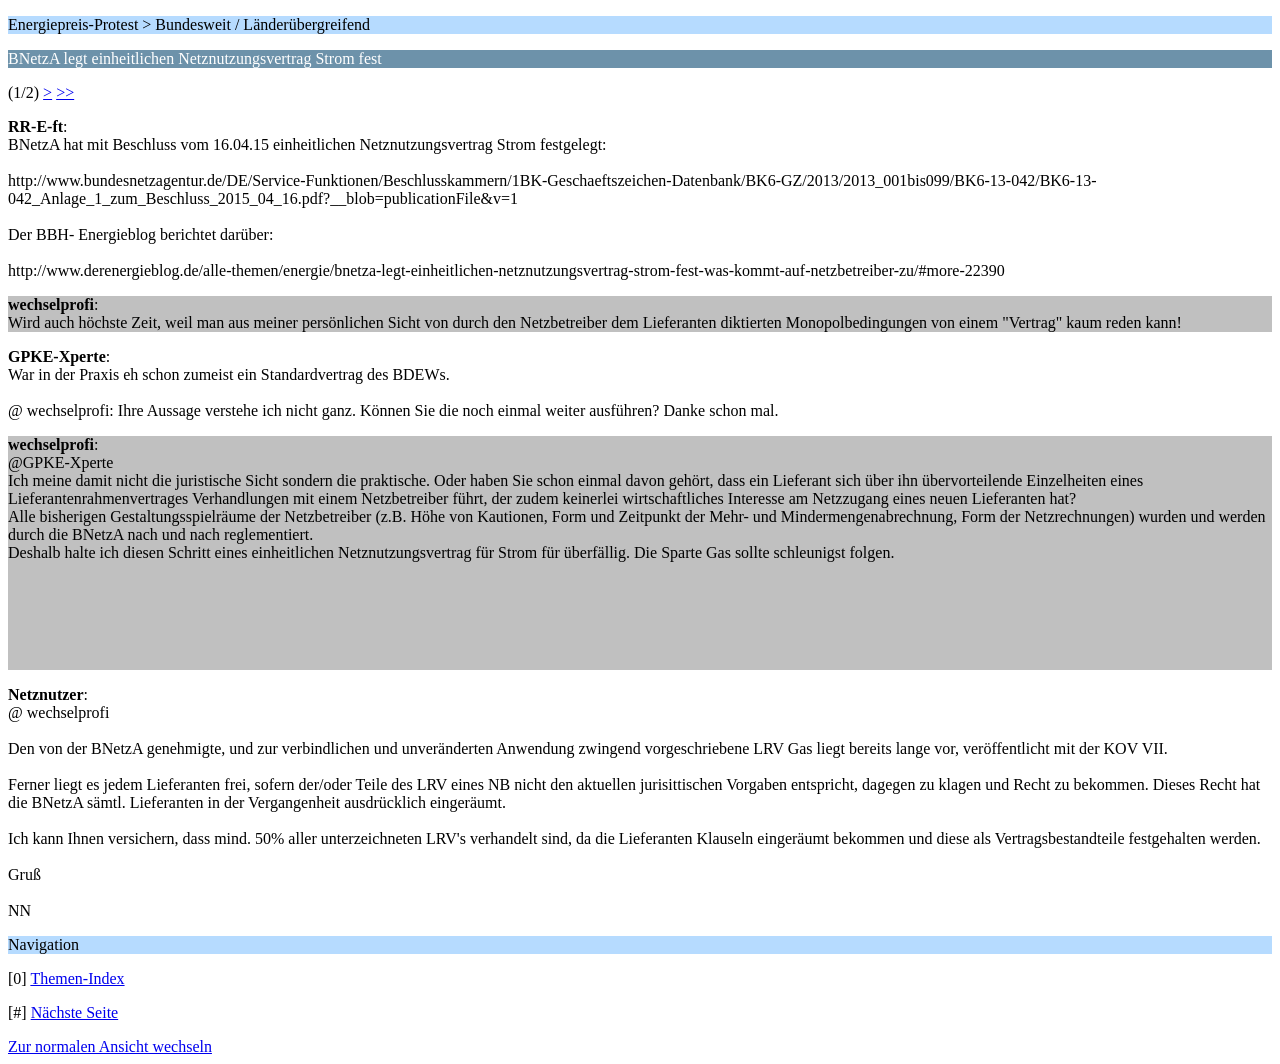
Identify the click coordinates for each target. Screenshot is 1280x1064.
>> (65, 92)
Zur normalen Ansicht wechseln (110, 1046)
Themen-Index (77, 978)
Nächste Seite (75, 1012)
